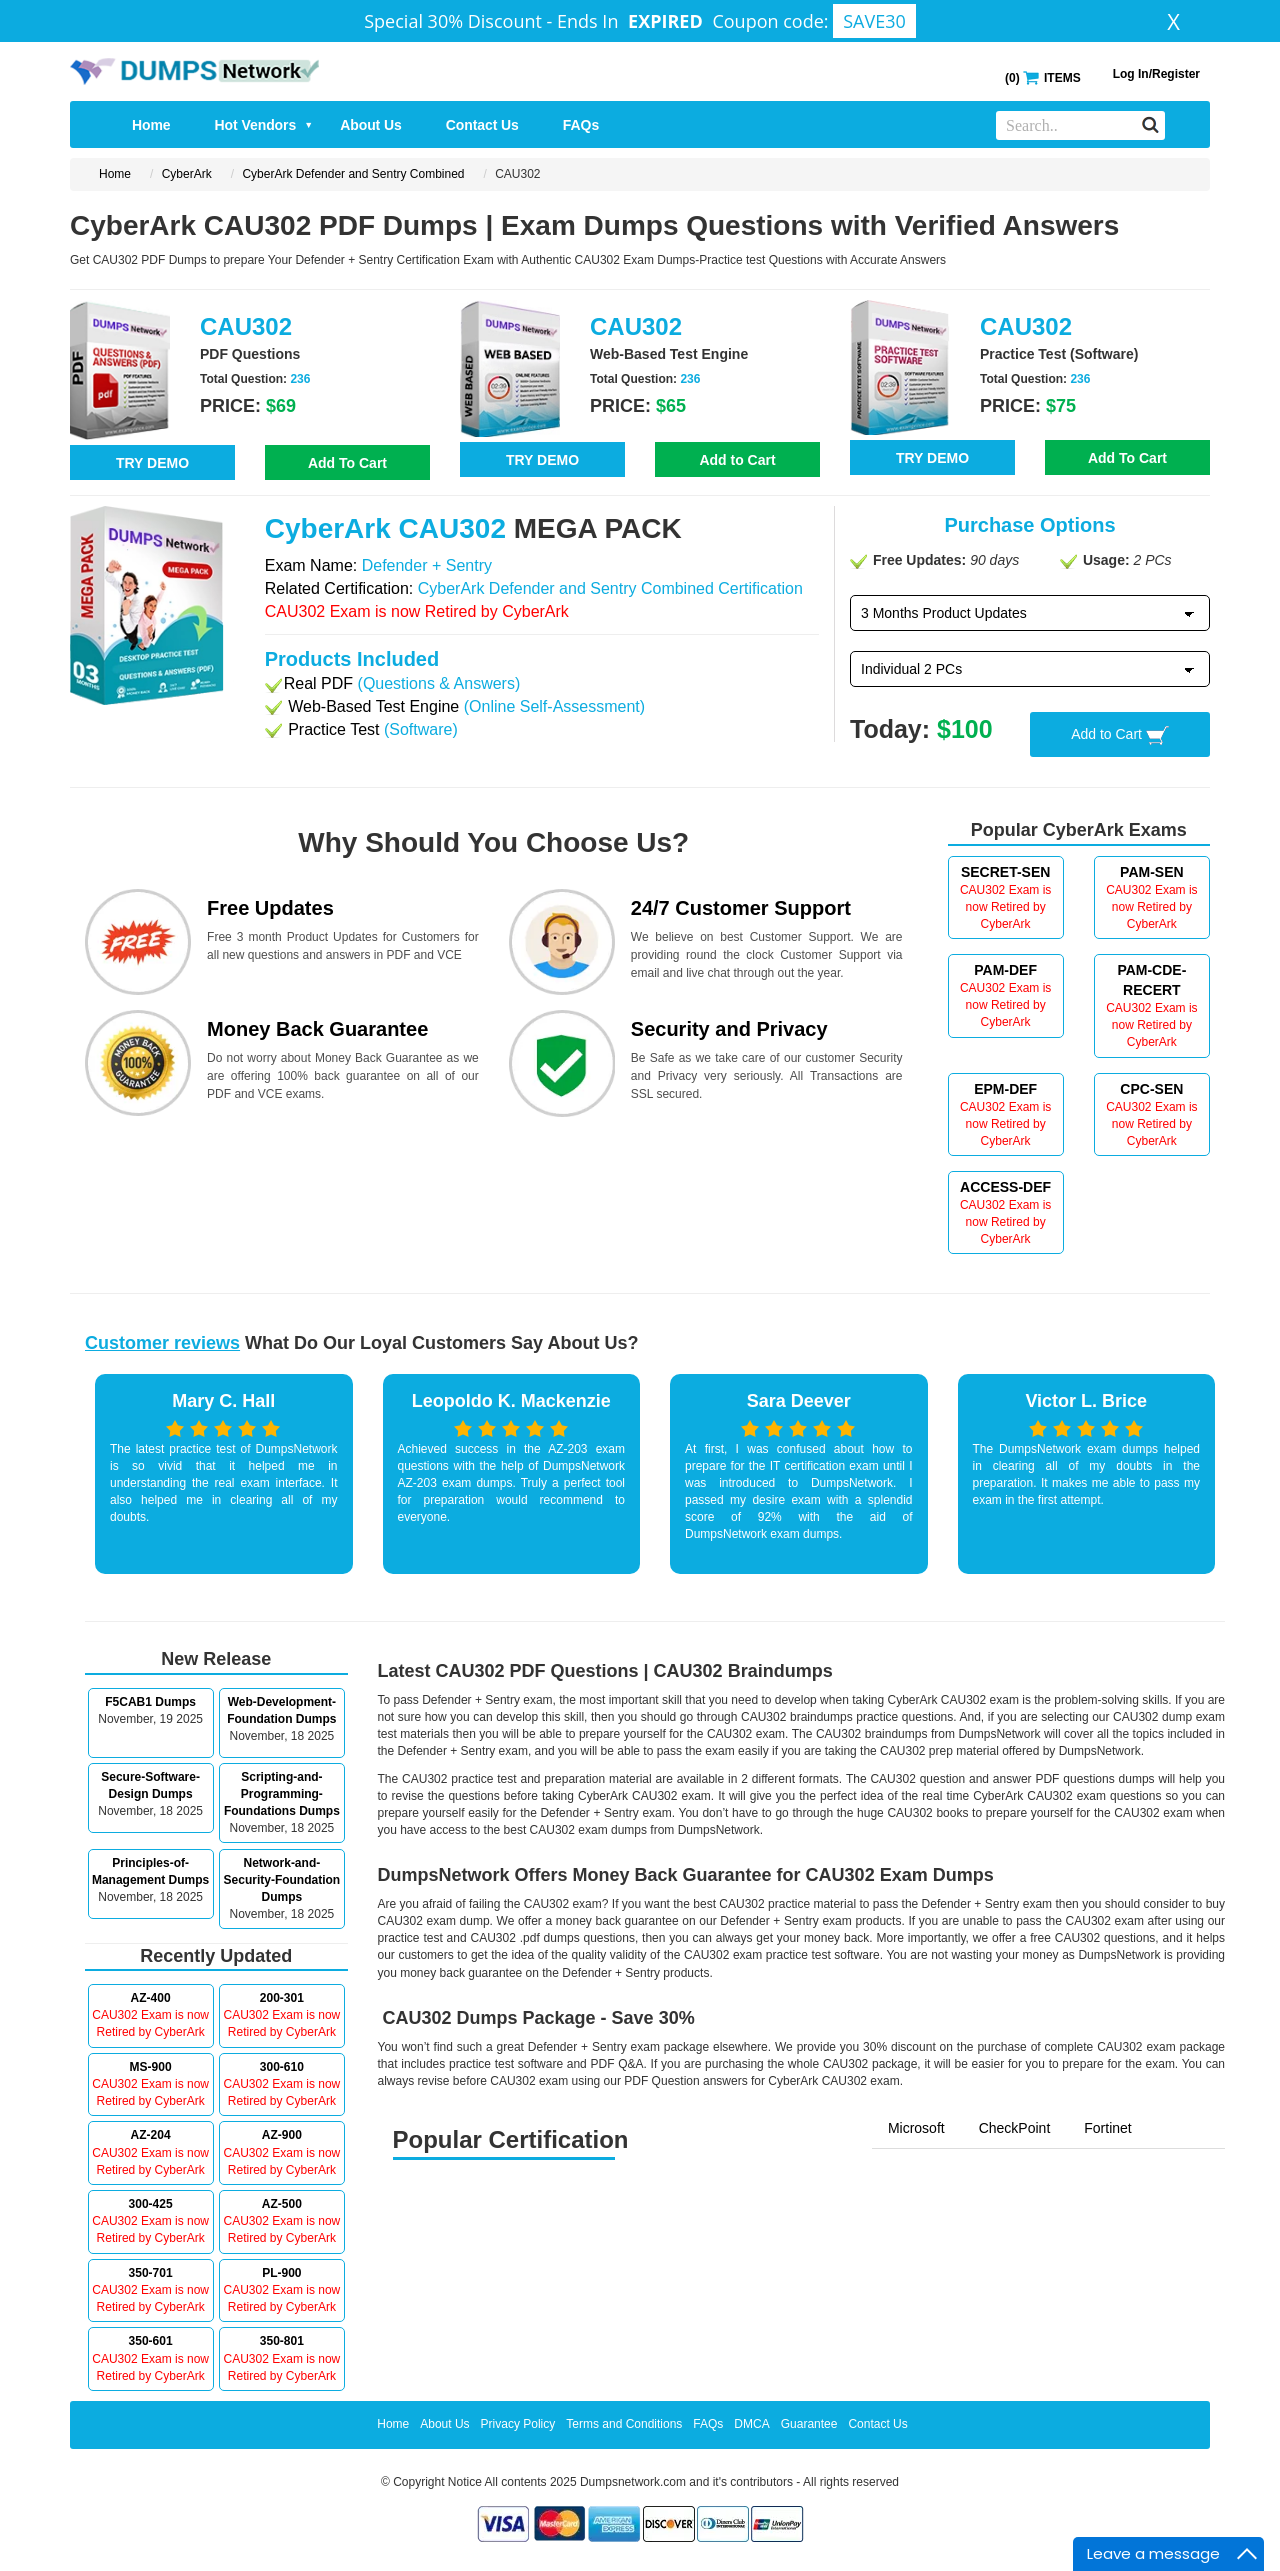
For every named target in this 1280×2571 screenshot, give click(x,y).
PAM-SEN (1152, 872)
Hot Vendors (264, 125)
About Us (371, 125)
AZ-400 (151, 1998)
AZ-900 (282, 2135)
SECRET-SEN (1005, 872)
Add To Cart (347, 463)
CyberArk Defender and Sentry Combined (353, 174)
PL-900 (281, 2273)
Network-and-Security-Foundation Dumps (282, 1880)
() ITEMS (1043, 76)
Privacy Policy (518, 2424)
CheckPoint (1015, 2128)
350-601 (151, 2341)
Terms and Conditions (624, 2424)
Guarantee (809, 2424)
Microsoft (916, 2128)
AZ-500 (282, 2204)
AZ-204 (151, 2135)
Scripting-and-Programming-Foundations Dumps (282, 1794)
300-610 (282, 2067)
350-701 (151, 2273)
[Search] (1150, 124)
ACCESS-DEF (1005, 1187)
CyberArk (187, 174)
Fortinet (1107, 2128)
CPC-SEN (1151, 1089)
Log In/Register (1156, 74)
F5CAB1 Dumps (150, 1702)
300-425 (151, 2204)
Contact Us (482, 125)
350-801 (282, 2341)
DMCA (751, 2424)
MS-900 (151, 2067)
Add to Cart (737, 460)
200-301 (282, 1998)
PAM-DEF (1005, 970)
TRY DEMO (152, 463)
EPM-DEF (1005, 1089)
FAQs (581, 125)
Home (151, 125)
